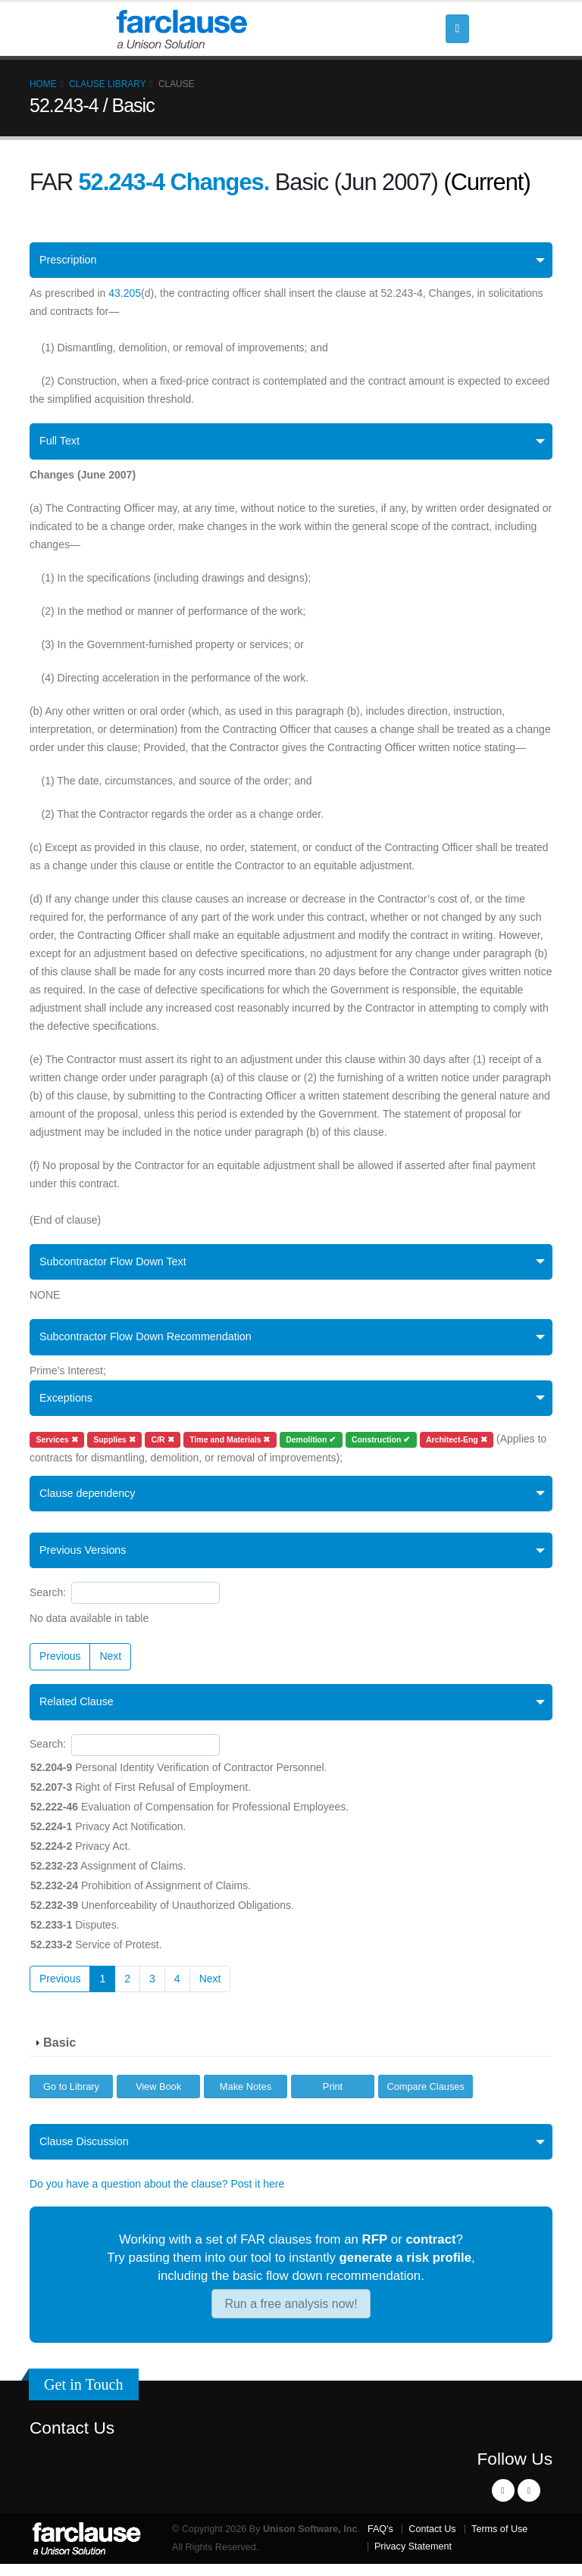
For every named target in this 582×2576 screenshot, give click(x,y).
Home (43, 84)
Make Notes (245, 2097)
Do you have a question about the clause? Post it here (157, 2197)
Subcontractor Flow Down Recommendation (153, 1342)
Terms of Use (499, 2541)
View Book (158, 2097)
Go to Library (71, 2097)
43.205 (124, 294)
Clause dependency (90, 1501)
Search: (125, 1603)
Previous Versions (86, 1559)
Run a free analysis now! (290, 2315)
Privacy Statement (413, 2558)
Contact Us (72, 2440)
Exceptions (67, 1404)
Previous (59, 1666)
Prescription (70, 260)
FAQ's (380, 2541)
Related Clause (79, 1712)
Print (333, 2097)
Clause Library (107, 84)
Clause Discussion (87, 2153)
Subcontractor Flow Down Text (118, 1264)
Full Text (61, 443)
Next (110, 1666)
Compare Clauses (425, 2097)
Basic (59, 2053)
